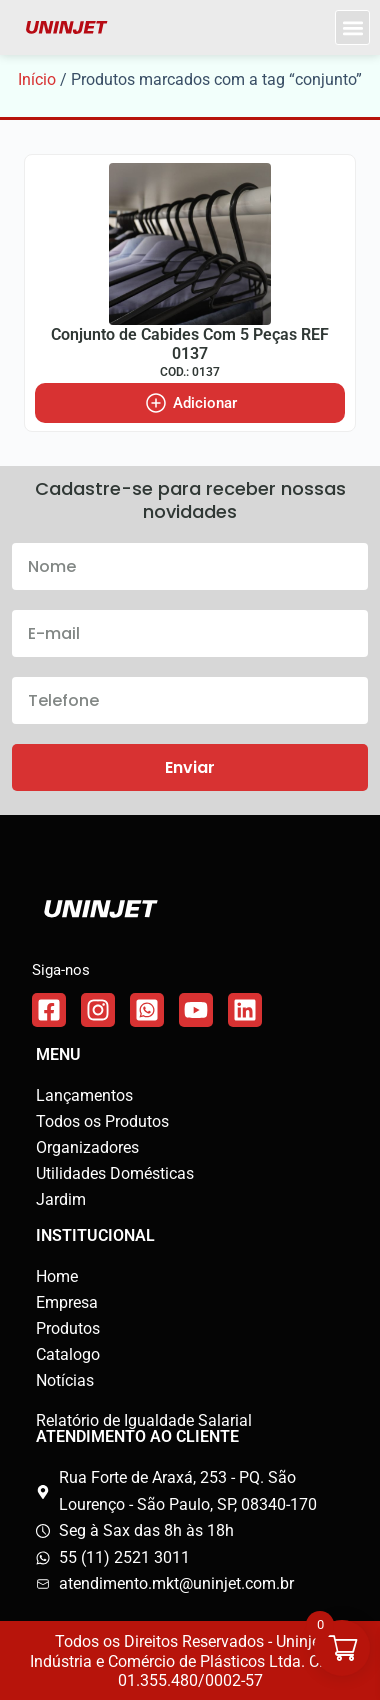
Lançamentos (84, 1095)
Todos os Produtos (102, 1121)
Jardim (61, 1199)
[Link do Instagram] (98, 1010)
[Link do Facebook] (49, 1010)
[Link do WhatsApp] (147, 1010)
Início (37, 79)
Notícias (65, 1380)
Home (57, 1276)
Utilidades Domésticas (115, 1173)
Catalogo (68, 1354)
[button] (352, 27)
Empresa (67, 1302)
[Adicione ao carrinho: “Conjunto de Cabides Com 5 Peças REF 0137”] (190, 403)
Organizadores (87, 1147)
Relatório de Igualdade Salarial (144, 1420)
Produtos (68, 1328)
